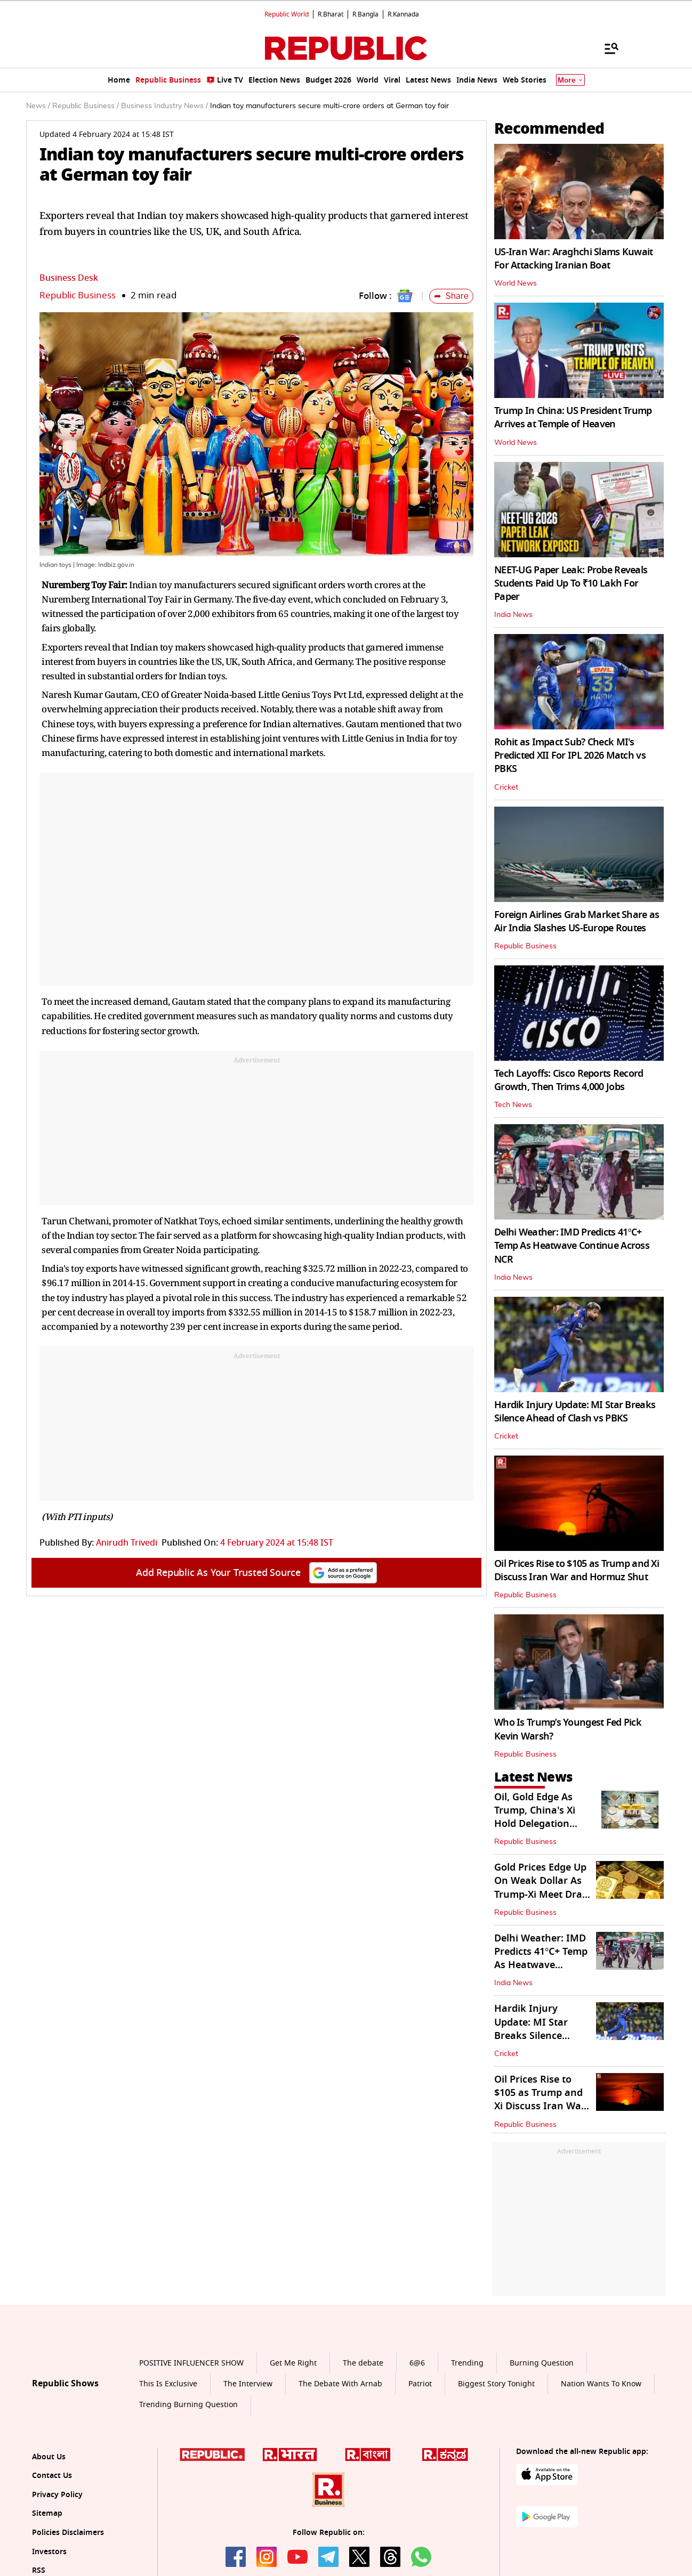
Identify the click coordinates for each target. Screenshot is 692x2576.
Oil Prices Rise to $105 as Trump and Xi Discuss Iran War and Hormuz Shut (576, 1570)
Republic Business (77, 295)
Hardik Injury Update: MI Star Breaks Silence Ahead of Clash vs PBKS (574, 1411)
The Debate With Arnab (340, 2384)
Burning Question (542, 2363)
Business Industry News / (164, 106)
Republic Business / (85, 106)
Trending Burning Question (188, 2404)
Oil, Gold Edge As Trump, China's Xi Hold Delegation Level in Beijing (534, 1817)
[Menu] (606, 48)
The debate (363, 2363)
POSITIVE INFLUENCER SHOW (191, 2363)
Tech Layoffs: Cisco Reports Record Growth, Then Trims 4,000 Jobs (568, 1080)
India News (513, 615)
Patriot (420, 2384)
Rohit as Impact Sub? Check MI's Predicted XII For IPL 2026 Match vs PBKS (570, 755)
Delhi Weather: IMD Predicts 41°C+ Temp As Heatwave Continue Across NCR (571, 1245)
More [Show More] (570, 80)
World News (515, 283)
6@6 (417, 2363)
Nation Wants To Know (601, 2384)
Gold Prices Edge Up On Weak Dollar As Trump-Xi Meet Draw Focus (542, 1887)
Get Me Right (293, 2363)
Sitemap (47, 2513)
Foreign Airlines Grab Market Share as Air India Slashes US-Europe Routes (576, 921)
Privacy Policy (57, 2494)
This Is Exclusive (168, 2384)
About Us (49, 2457)
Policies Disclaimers (68, 2532)
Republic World (286, 14)
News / (38, 106)
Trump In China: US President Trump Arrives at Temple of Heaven (573, 417)
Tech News (513, 1105)
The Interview (247, 2384)
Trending (467, 2363)
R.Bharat (330, 14)
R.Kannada (403, 14)
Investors (49, 2551)
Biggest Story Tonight (496, 2384)
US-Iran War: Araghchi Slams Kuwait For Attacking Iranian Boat (573, 258)
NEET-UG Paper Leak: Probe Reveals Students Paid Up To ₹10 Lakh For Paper (570, 583)
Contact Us (52, 2475)
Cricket (506, 787)
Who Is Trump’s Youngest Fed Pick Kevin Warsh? (567, 1729)
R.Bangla (365, 14)
